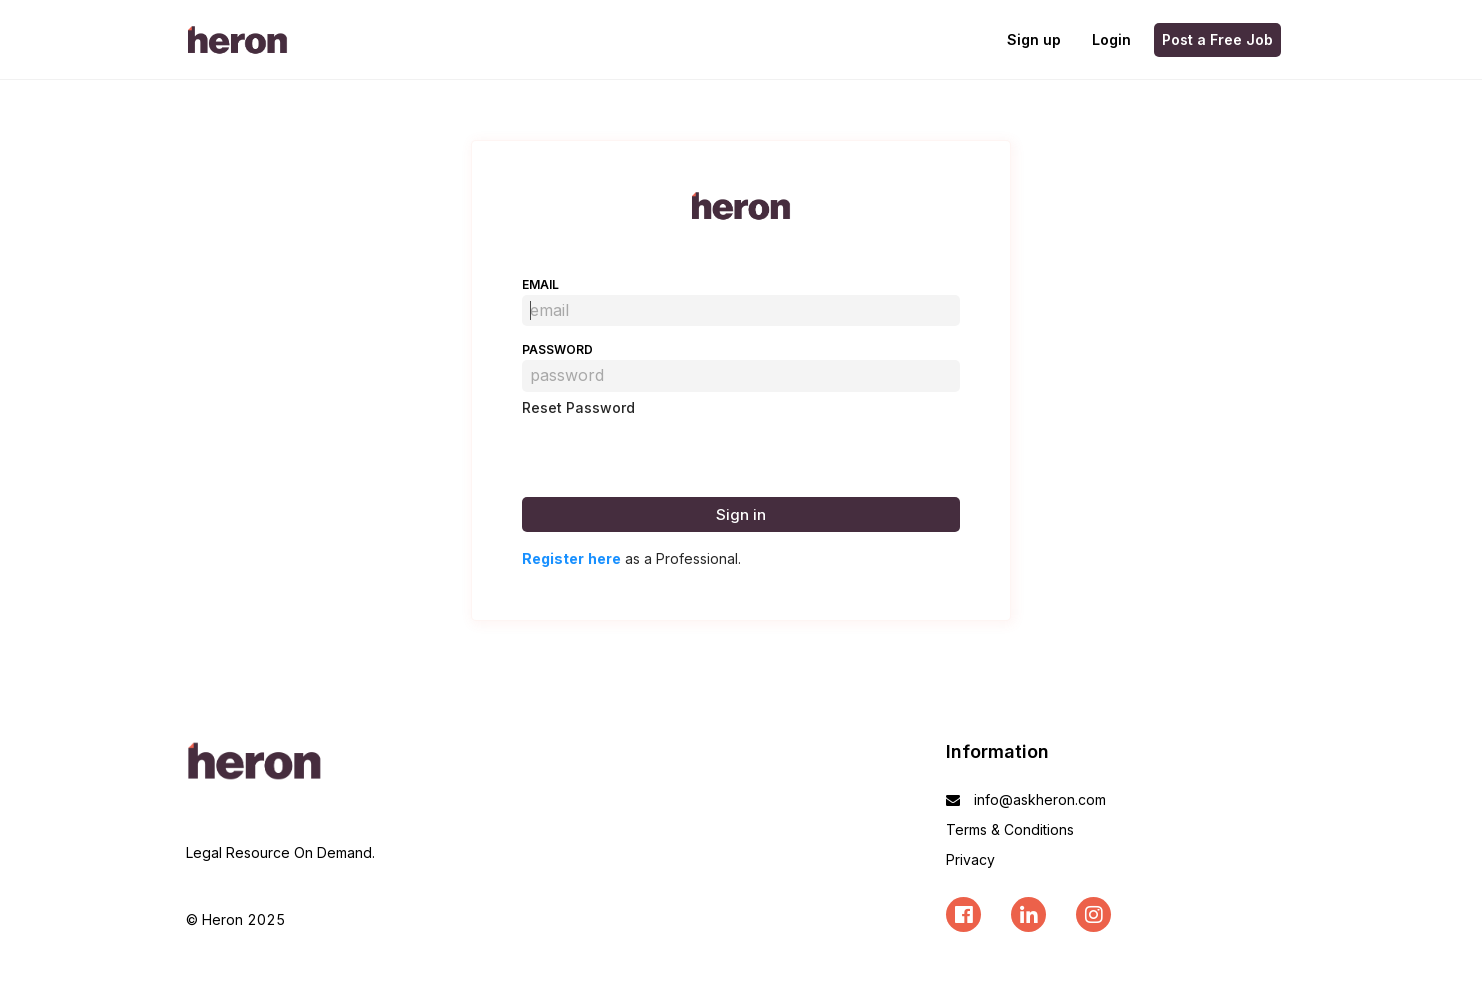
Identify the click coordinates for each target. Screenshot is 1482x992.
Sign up (1034, 39)
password (557, 349)
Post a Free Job (1217, 39)
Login (1111, 39)
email (540, 284)
